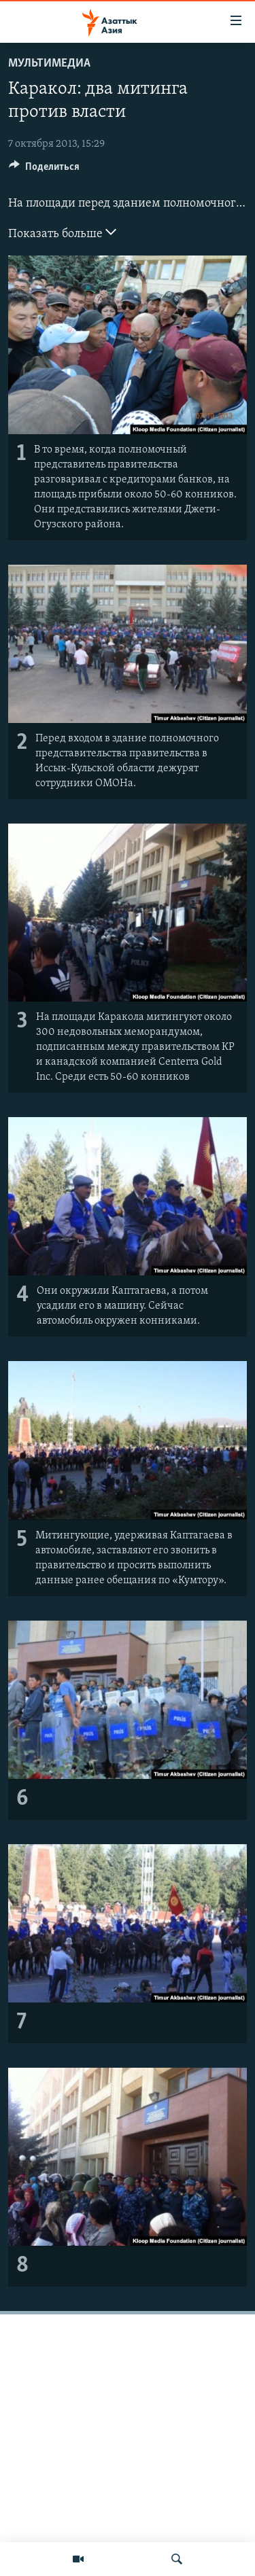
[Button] (44, 170)
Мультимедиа (49, 63)
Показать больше (62, 232)
